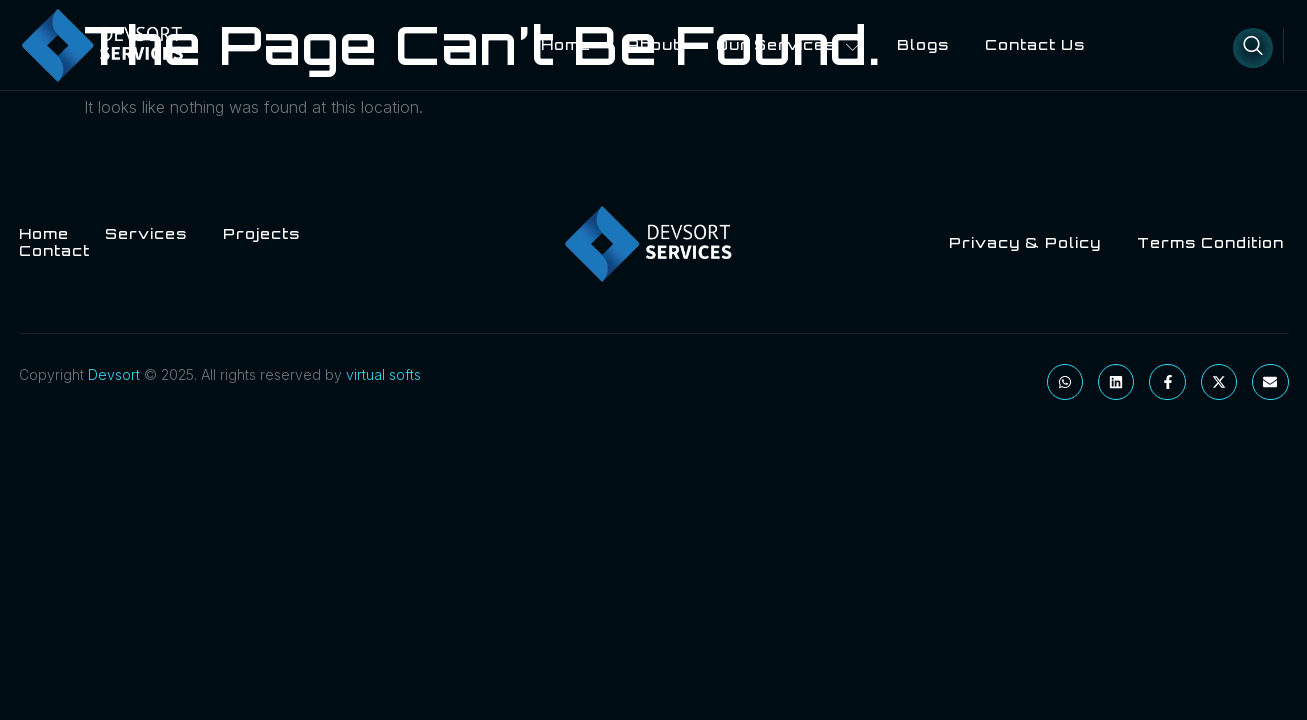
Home (566, 44)
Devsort (114, 374)
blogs (923, 44)
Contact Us (1035, 44)
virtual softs (383, 374)
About (653, 44)
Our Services (788, 45)
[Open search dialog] (1253, 48)
